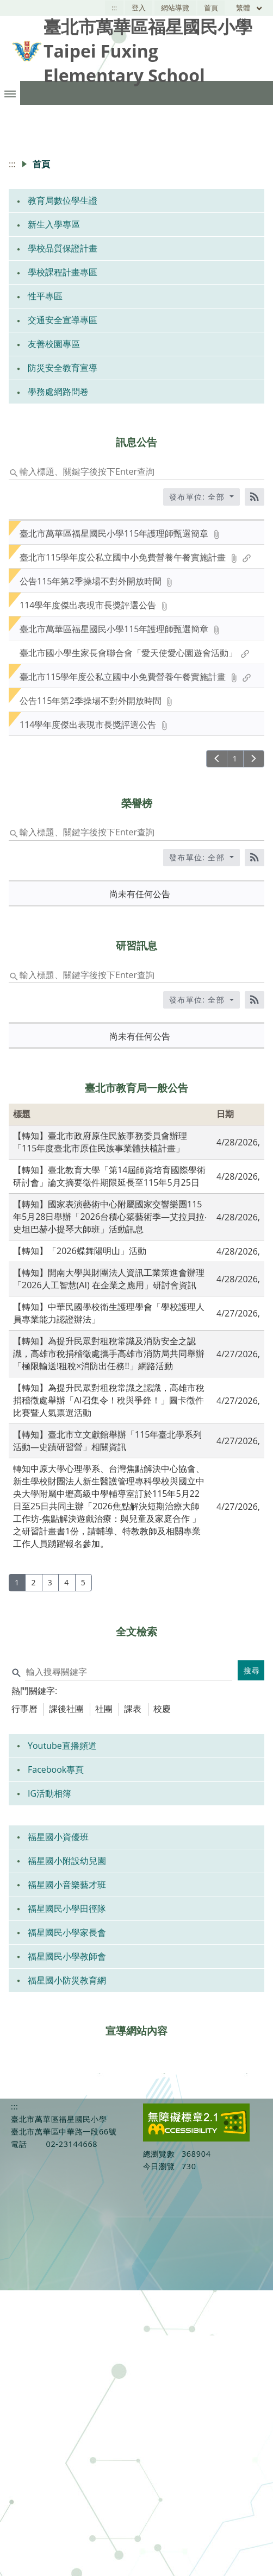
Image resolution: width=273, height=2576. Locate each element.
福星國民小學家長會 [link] (67, 1932)
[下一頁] (253, 758)
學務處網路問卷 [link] (58, 392)
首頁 (211, 7)
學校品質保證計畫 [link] (62, 248)
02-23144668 (71, 2144)
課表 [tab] (132, 1709)
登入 (139, 7)
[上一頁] (216, 758)
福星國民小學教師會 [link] (67, 1956)
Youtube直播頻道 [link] (62, 1746)
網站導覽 (175, 7)
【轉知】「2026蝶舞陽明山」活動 (79, 1251)
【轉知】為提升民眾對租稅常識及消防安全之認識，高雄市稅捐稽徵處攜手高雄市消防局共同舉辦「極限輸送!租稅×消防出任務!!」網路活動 (108, 1353)
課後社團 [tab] (66, 1709)
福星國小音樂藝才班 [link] (67, 1885)
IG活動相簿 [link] (49, 1793)
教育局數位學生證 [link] (62, 200)
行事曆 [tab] (24, 1709)
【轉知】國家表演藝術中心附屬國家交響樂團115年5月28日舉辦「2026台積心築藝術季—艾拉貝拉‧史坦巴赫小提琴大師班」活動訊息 (110, 1216)
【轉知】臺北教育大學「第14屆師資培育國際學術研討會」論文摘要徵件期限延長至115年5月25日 (109, 1176)
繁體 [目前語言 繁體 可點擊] (249, 7)
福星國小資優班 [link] (58, 1837)
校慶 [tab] (162, 1709)
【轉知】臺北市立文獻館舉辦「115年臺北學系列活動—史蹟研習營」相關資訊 (107, 1440)
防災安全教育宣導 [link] (62, 368)
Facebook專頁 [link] (56, 1769)
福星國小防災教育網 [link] (67, 1980)
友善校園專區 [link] (54, 344)
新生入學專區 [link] (54, 224)
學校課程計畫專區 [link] (62, 272)
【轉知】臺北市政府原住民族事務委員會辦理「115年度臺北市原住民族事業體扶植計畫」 (100, 1142)
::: (114, 7)
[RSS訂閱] (254, 497)
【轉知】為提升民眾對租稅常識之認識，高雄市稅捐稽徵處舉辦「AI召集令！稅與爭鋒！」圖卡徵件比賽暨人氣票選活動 (108, 1400)
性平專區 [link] (45, 296)
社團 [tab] (104, 1709)
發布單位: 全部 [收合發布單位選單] (198, 497)
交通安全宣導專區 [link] (62, 320)
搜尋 (252, 1670)
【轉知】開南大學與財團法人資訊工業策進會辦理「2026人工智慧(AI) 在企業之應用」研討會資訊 (108, 1279)
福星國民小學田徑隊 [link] (67, 1908)
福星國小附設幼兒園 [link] (67, 1861)
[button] (10, 93)
